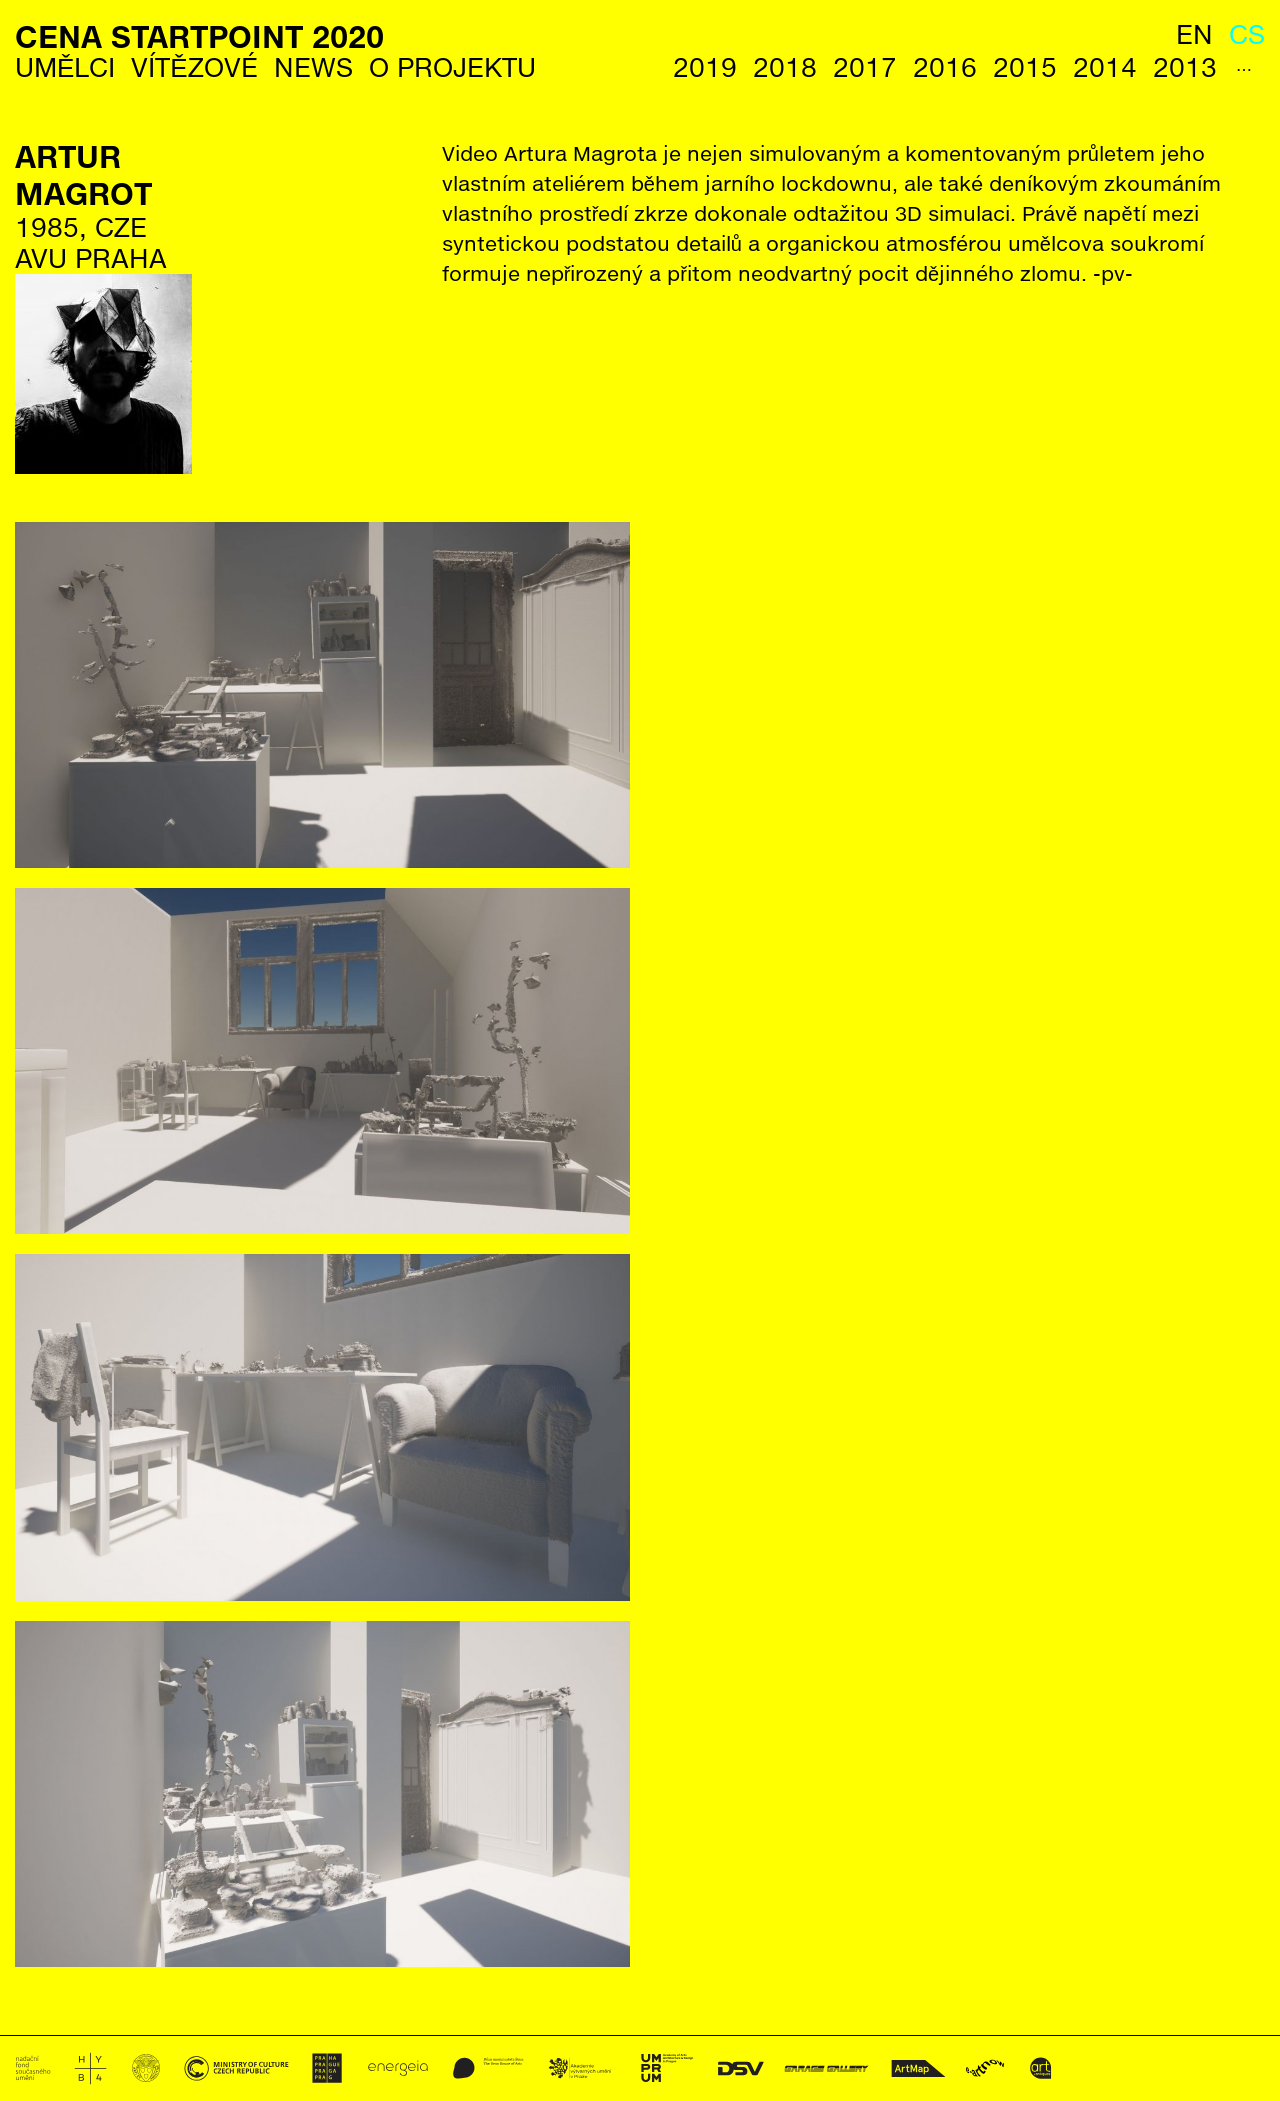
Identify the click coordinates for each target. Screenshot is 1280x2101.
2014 (1105, 67)
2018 (785, 67)
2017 (865, 67)
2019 (705, 67)
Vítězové (194, 67)
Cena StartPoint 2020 (199, 36)
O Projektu (452, 67)
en (1194, 34)
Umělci (65, 67)
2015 (1025, 67)
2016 (945, 67)
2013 (1185, 67)
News (313, 67)
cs (1247, 34)
